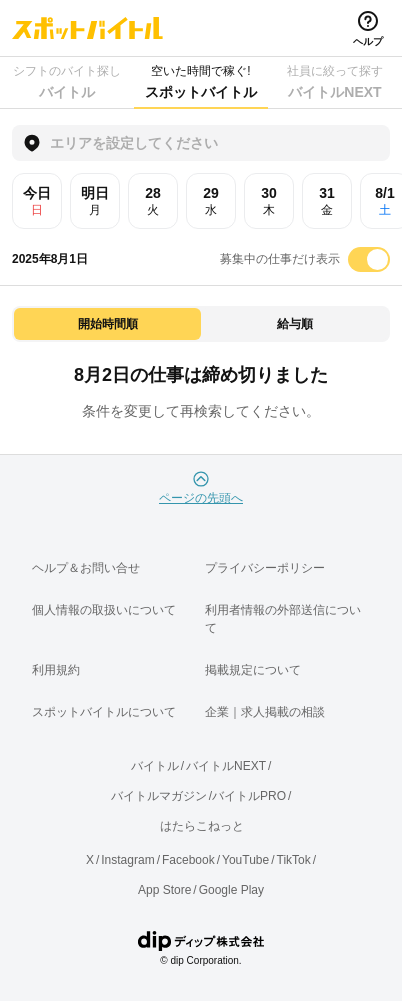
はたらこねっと (202, 826)
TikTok (294, 860)
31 (327, 201)
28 (153, 201)
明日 (95, 201)
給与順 (295, 324)
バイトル (155, 766)
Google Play (231, 890)
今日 (37, 201)
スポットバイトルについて (104, 712)
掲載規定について (253, 670)
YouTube (245, 860)
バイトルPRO (249, 796)
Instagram (127, 860)
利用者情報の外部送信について (283, 619)
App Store (164, 890)
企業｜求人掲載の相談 (265, 712)
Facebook (188, 860)
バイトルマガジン (159, 796)
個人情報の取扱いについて (104, 610)
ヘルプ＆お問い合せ (86, 568)
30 (269, 201)
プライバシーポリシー (265, 568)
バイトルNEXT (226, 766)
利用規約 (56, 670)
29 (211, 201)
